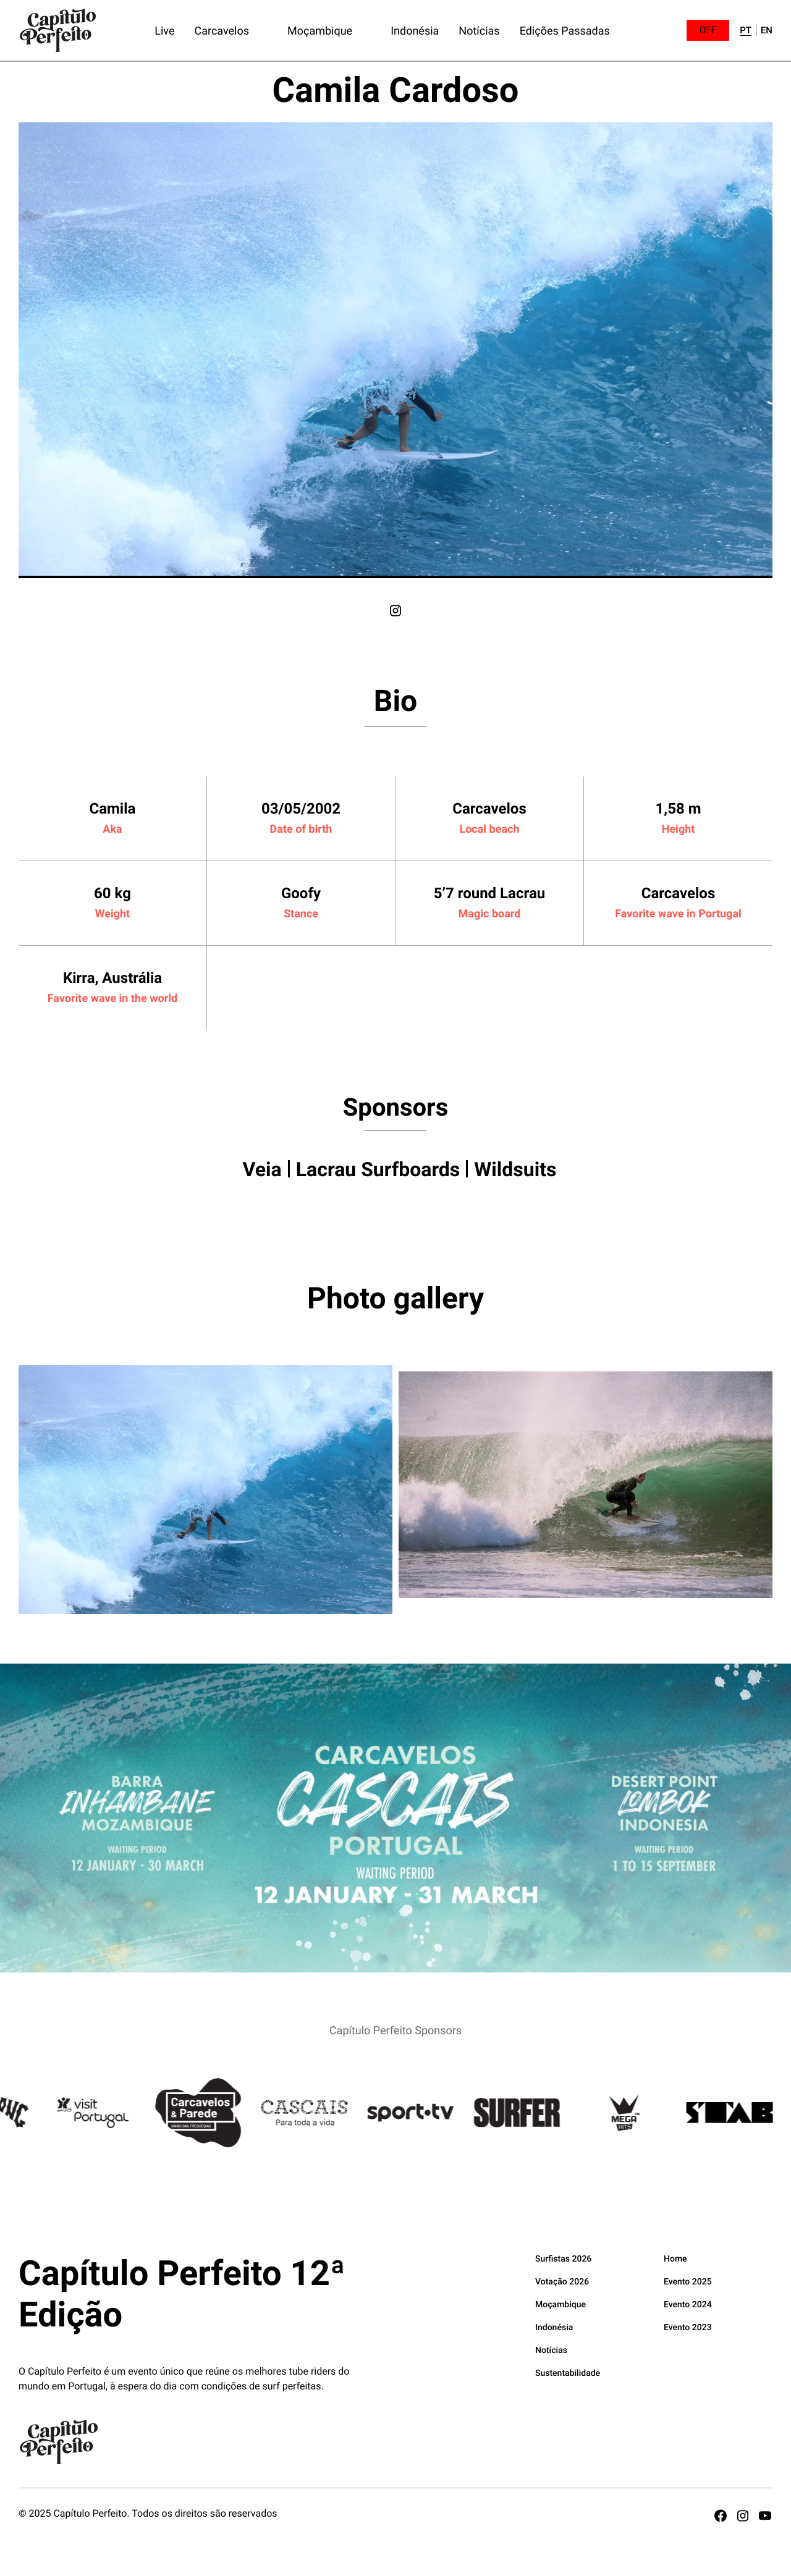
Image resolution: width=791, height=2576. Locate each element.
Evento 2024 (688, 2304)
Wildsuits (515, 1169)
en (766, 30)
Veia (262, 1169)
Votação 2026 (562, 2281)
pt (745, 30)
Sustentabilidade (567, 2372)
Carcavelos (221, 30)
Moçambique (319, 30)
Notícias (479, 30)
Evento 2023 (688, 2327)
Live (164, 30)
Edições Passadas (565, 30)
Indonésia (415, 30)
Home (675, 2258)
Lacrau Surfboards (378, 1169)
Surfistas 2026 (563, 2258)
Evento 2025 (688, 2281)
